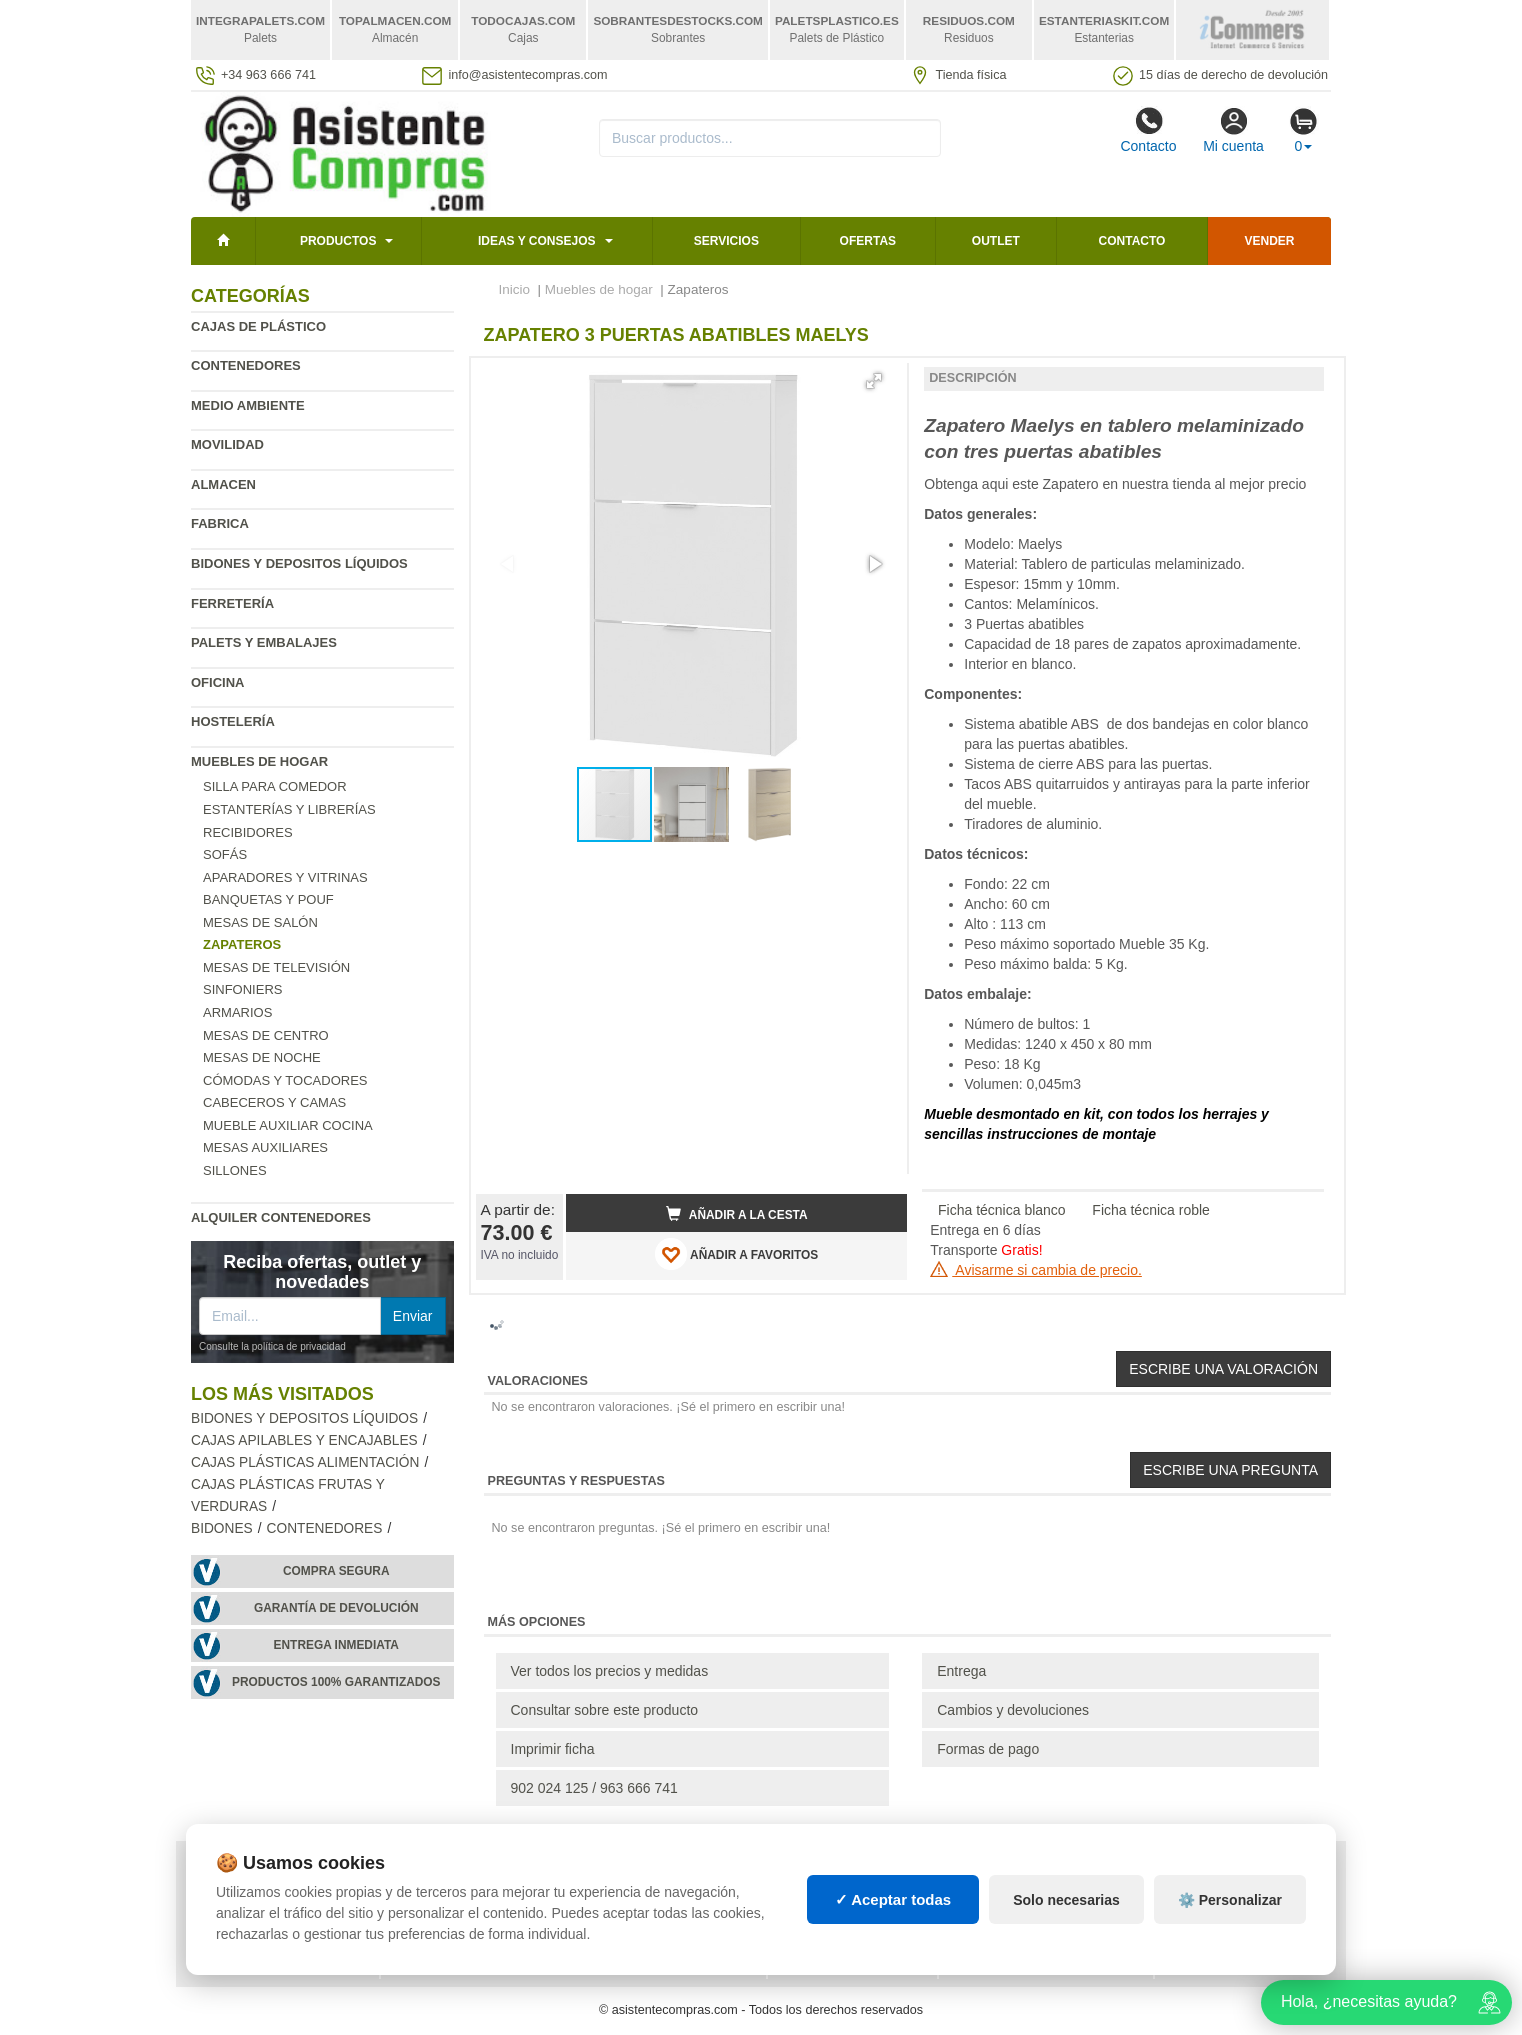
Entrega (961, 1671)
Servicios (726, 241)
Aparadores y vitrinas (285, 877)
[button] (874, 381)
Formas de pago (988, 1749)
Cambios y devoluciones (1013, 1710)
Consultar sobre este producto (605, 1710)
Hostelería (233, 721)
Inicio (515, 289)
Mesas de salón (260, 922)
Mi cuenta (1233, 130)
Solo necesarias (1066, 1900)
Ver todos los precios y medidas (610, 1671)
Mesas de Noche (262, 1057)
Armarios (237, 1012)
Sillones (235, 1170)
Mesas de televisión (276, 967)
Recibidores (248, 832)
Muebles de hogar (259, 761)
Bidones (222, 1528)
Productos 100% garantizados (336, 1682)
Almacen (223, 484)
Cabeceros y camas (274, 1102)
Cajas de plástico (258, 326)
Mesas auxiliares (265, 1147)
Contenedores (246, 365)
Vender (1270, 241)
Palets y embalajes (264, 642)
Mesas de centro (266, 1035)
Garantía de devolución (336, 1608)
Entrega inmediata (336, 1645)
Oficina (217, 682)
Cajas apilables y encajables (304, 1440)
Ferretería (232, 603)
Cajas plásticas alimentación (305, 1462)
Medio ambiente (248, 405)
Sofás (225, 854)
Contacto (1148, 130)
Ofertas (868, 241)
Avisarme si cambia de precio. (1036, 1270)
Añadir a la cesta (737, 1214)
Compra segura (336, 1571)
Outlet (996, 241)
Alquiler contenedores (281, 1217)
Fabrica (220, 523)
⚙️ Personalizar (1230, 1900)
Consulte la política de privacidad (272, 1346)
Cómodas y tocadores (285, 1080)
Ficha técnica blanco (1002, 1210)
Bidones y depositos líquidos (299, 563)
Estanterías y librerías (289, 809)
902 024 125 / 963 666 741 (594, 1788)
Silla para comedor (275, 786)
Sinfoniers (242, 989)
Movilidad (227, 444)
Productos (338, 241)
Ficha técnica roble (1151, 1210)
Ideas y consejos (537, 241)
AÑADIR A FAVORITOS (736, 1254)
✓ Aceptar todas (893, 1899)
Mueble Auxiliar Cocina (288, 1125)
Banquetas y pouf (268, 899)
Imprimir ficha (553, 1749)
